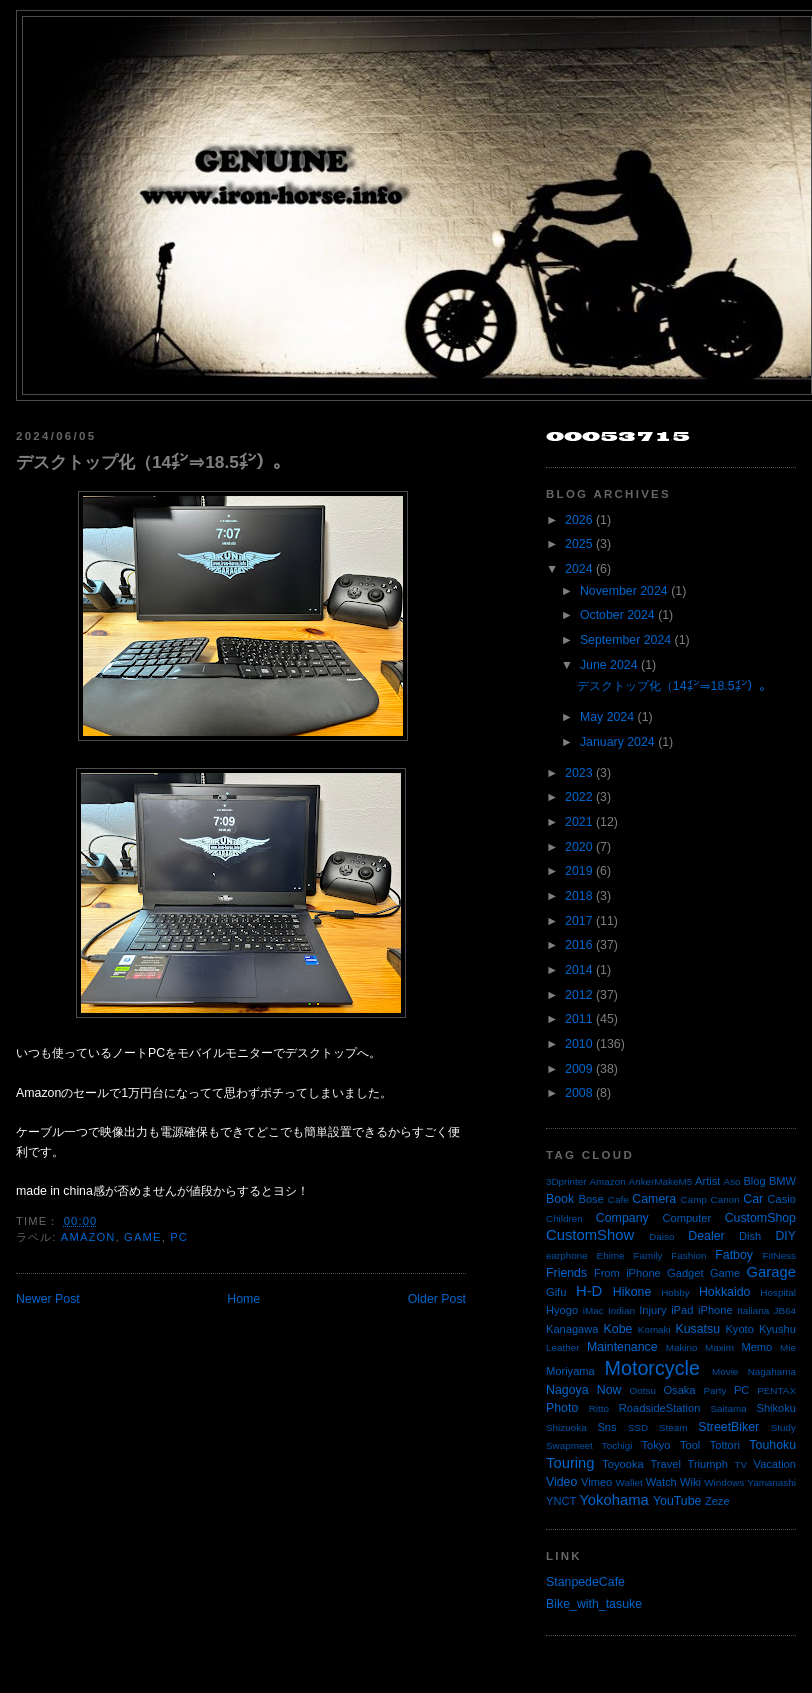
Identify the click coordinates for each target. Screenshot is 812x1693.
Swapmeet (569, 1445)
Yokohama (613, 1500)
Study (783, 1427)
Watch (661, 1482)
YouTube (677, 1501)
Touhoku (772, 1445)
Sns (606, 1427)
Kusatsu (697, 1329)
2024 (578, 569)
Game (143, 1237)
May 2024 (607, 717)
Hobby (675, 1292)
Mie (788, 1347)
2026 (578, 520)
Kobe (618, 1329)
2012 (578, 995)
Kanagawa (572, 1329)
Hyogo (562, 1310)
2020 (578, 847)
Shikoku (776, 1408)
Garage (771, 1272)
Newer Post (48, 1299)
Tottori (725, 1445)
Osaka (679, 1390)
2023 (578, 773)
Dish (750, 1236)
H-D (589, 1291)
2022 (578, 797)
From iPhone (627, 1273)
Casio (782, 1199)
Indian (621, 1310)
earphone (567, 1255)
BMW (782, 1181)
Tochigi (617, 1445)
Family (647, 1255)
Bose (590, 1199)
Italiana (753, 1310)
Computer (686, 1218)
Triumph (708, 1464)
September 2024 (625, 640)
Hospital (778, 1292)
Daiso (661, 1236)
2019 (578, 871)
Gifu (556, 1292)
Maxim (719, 1347)
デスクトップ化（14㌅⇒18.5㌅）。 (153, 462)
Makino (682, 1347)
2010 (578, 1044)
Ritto (599, 1408)
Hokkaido (724, 1292)
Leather (563, 1347)
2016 (578, 945)
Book (560, 1199)
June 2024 (609, 665)
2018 (578, 896)
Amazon (88, 1237)
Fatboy (734, 1255)
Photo (562, 1408)
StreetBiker (728, 1427)
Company (622, 1218)
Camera (654, 1199)
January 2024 (617, 742)
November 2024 (624, 591)
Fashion (688, 1255)
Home (243, 1299)
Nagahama (772, 1371)
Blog (754, 1181)
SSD (638, 1427)
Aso (732, 1181)
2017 (578, 921)
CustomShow (590, 1235)
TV (741, 1464)
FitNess (779, 1255)
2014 (578, 970)
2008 (578, 1093)
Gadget (685, 1273)
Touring (570, 1463)
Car (753, 1199)
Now (609, 1390)
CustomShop (760, 1218)
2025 (578, 544)
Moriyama (570, 1371)
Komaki (654, 1329)
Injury (652, 1310)
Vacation (775, 1464)
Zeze (717, 1501)
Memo (756, 1347)
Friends (566, 1273)
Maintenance (622, 1347)
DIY (785, 1236)
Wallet (629, 1482)
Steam (673, 1427)
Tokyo (656, 1445)
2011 (578, 1019)
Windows (724, 1482)
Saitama (728, 1408)
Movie (725, 1371)
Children (564, 1218)
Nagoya (567, 1390)
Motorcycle (651, 1368)
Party (714, 1390)
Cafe (618, 1199)
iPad (682, 1310)
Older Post (437, 1299)
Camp (694, 1199)
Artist (707, 1181)
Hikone (632, 1292)
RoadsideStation (660, 1408)
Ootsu (643, 1390)
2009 (578, 1069)
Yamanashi (771, 1482)
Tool (690, 1445)
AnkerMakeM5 (661, 1181)
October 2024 (617, 615)
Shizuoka (566, 1427)
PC (179, 1237)
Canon (725, 1199)
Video (561, 1482)
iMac (593, 1310)
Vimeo (596, 1482)
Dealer (706, 1236)
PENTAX (776, 1390)
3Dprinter (566, 1181)
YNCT (561, 1501)
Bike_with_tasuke (594, 1604)
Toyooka (622, 1464)
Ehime (611, 1255)
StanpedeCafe (585, 1582)
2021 (578, 822)
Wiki (690, 1482)
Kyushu (777, 1329)
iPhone (715, 1310)
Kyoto (739, 1329)
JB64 (785, 1310)
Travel (665, 1464)
